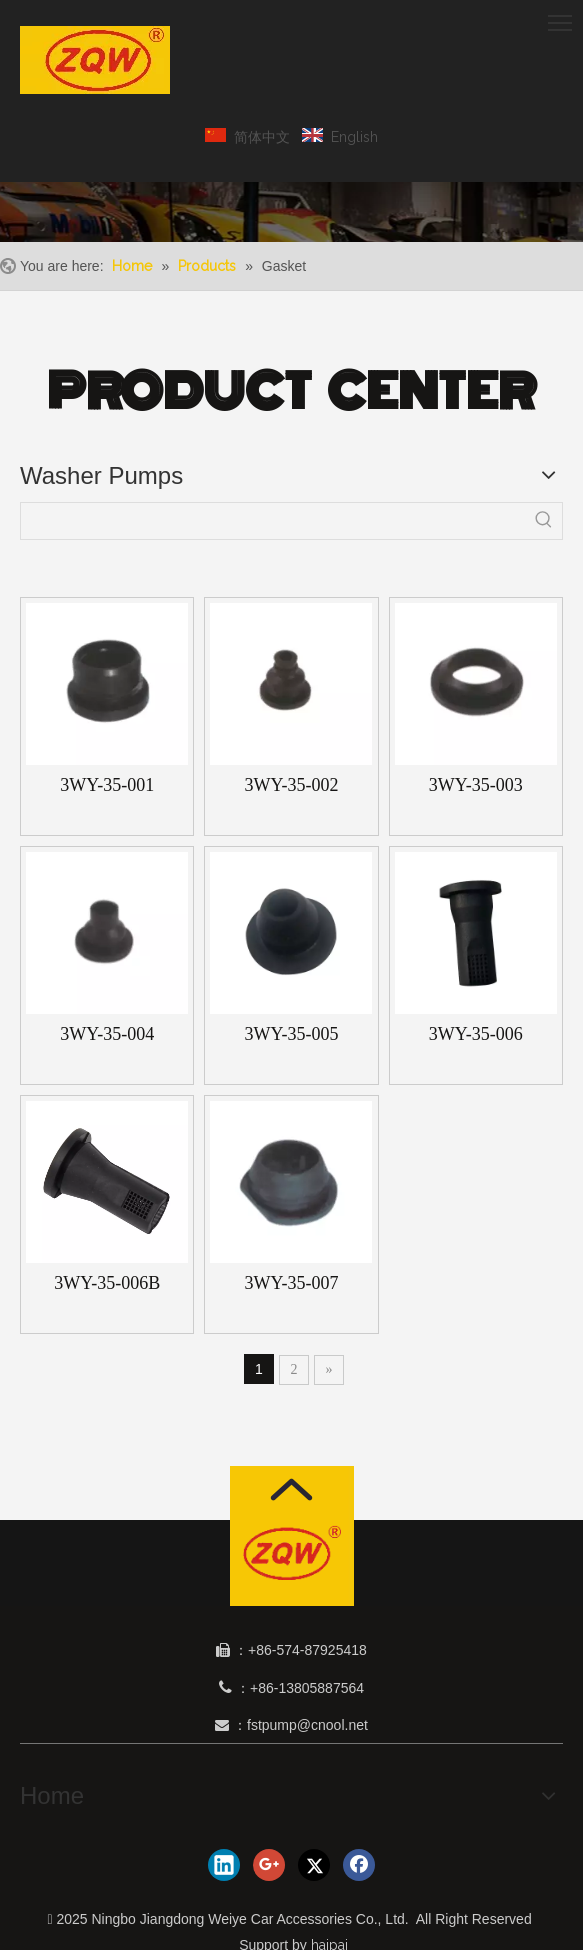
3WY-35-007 (291, 1283)
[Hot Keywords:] (544, 521)
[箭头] (292, 1489)
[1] (292, 1552)
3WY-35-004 (107, 1034)
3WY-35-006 (476, 1034)
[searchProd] (273, 521)
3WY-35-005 (291, 1034)
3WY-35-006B (107, 1283)
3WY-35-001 (107, 785)
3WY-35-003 (476, 785)
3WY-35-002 (291, 785)
